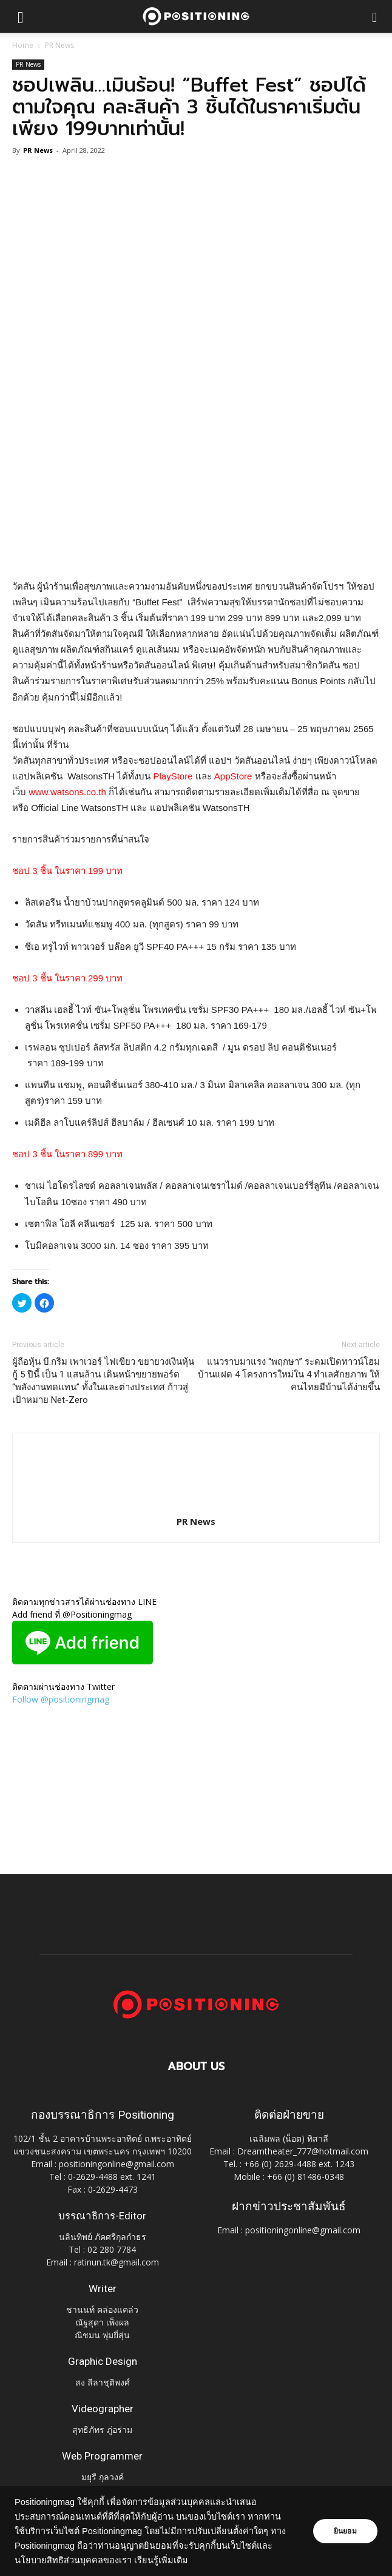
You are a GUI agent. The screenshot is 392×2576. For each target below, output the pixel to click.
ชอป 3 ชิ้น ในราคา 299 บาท (67, 978)
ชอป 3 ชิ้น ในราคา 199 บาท (67, 871)
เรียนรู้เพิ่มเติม (177, 2560)
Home (22, 45)
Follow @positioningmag (60, 1699)
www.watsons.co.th (67, 792)
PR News (59, 45)
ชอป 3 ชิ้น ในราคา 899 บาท (67, 1154)
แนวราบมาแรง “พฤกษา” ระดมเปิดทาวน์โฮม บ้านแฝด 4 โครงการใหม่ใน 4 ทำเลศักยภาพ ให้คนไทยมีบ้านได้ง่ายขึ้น (289, 1374)
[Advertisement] (196, 490)
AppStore (233, 776)
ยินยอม (344, 2531)
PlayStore (172, 776)
